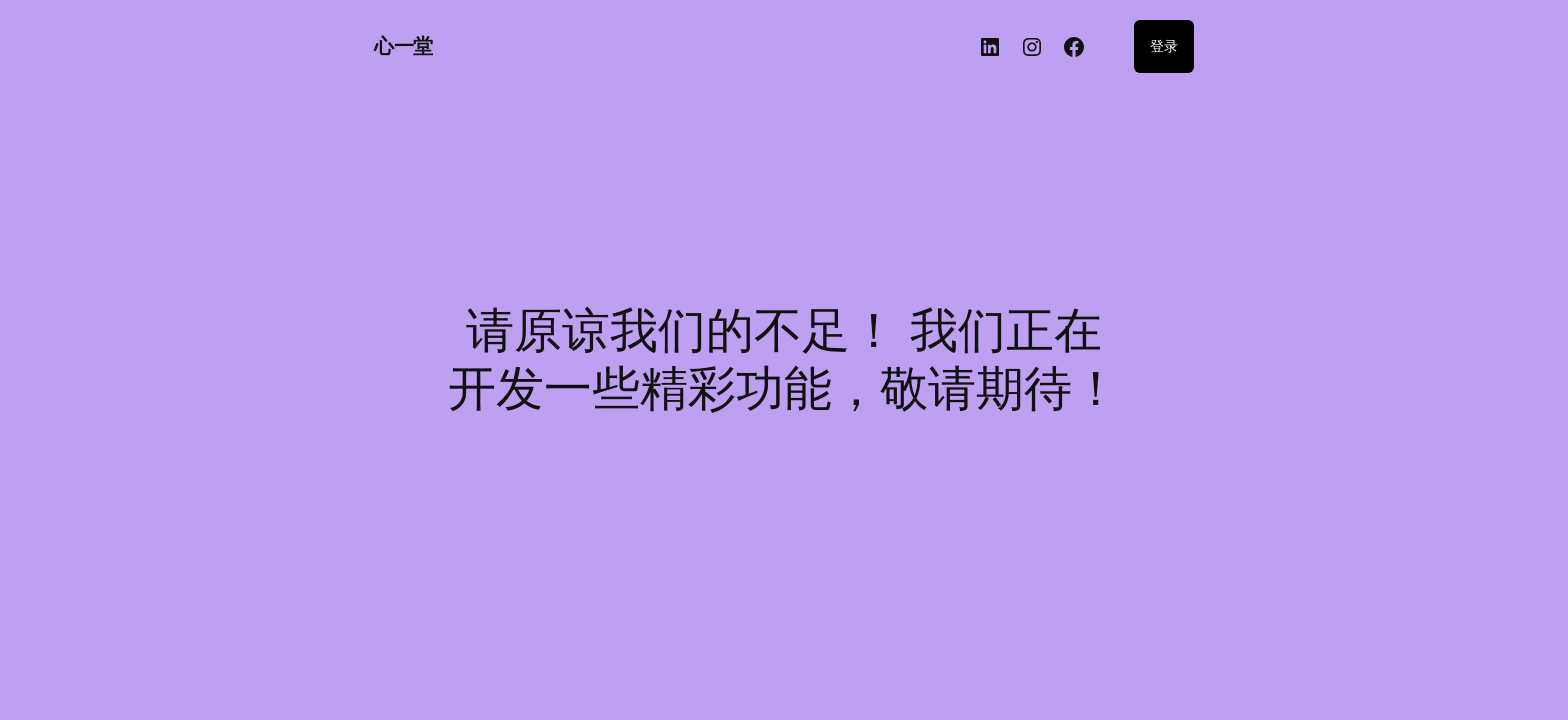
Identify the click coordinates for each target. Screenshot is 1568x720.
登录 (1164, 45)
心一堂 (403, 46)
